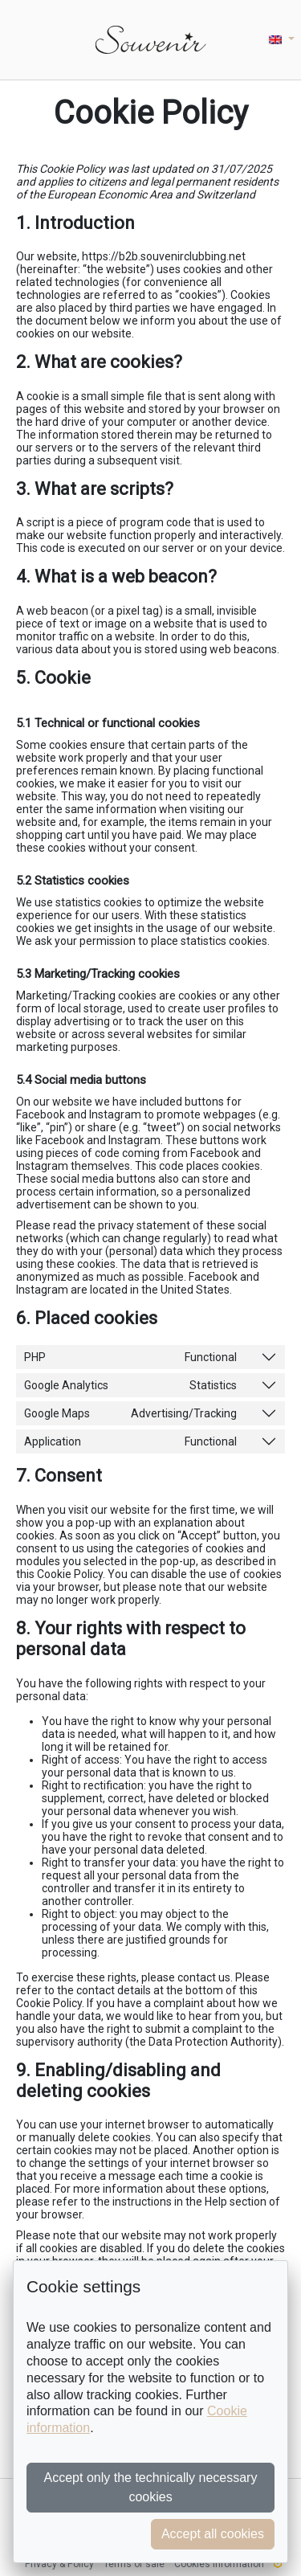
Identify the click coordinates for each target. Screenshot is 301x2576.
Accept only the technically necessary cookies (151, 2487)
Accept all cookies (212, 2534)
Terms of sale (134, 2564)
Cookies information (219, 2564)
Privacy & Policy (59, 2564)
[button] (282, 39)
